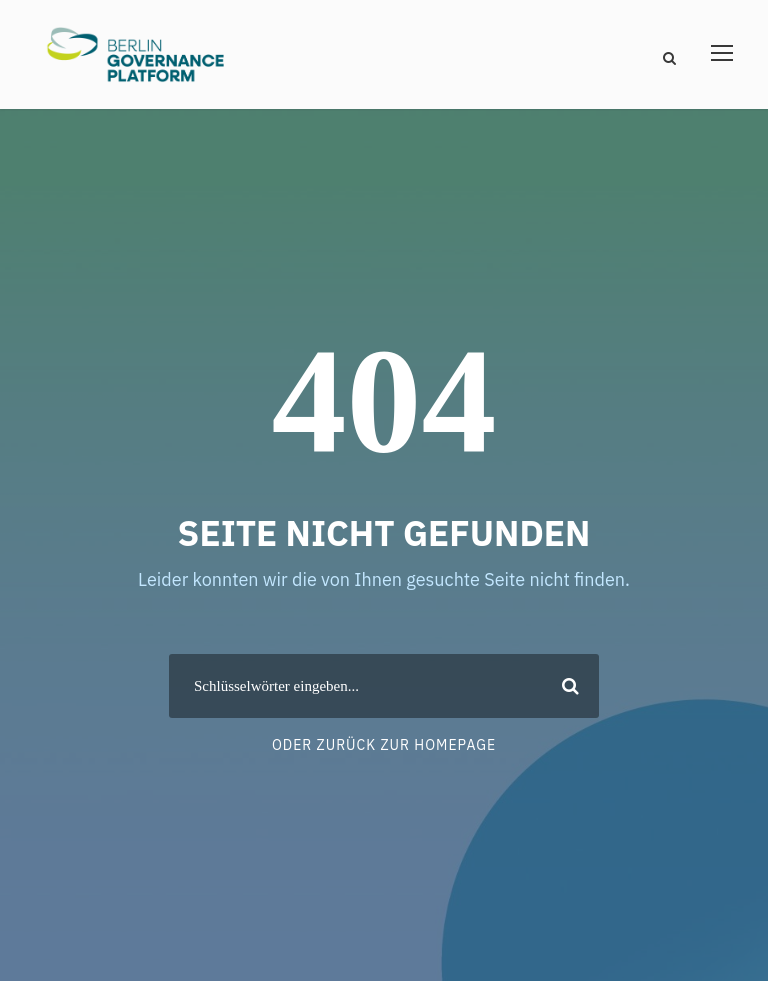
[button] (44, 937)
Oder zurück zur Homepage (384, 745)
